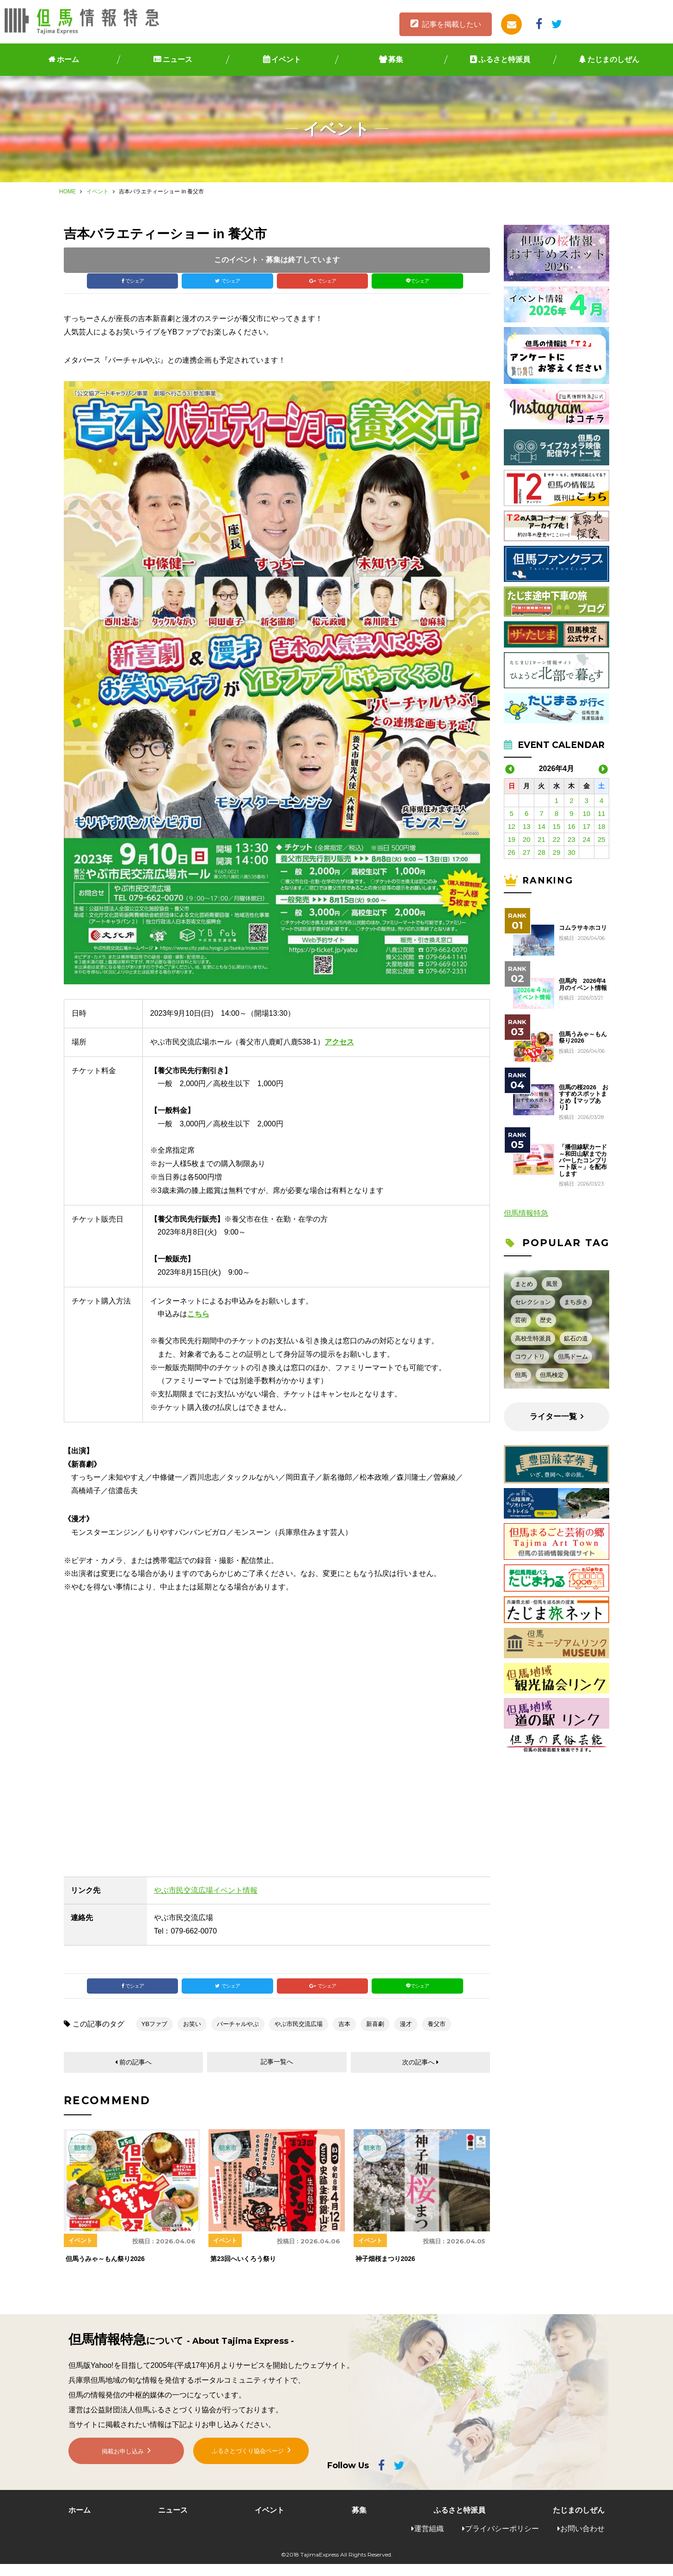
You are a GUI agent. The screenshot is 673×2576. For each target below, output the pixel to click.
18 (602, 826)
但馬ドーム (573, 1356)
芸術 (521, 1319)
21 (541, 839)
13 (527, 826)
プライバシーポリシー (502, 2540)
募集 (395, 59)
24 (586, 839)
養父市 (437, 2033)
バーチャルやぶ (238, 2033)
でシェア (135, 283)
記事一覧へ (276, 2072)
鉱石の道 (576, 1338)
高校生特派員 (533, 1338)
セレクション (533, 1301)
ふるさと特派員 (504, 59)
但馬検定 (552, 1374)
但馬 (521, 1374)
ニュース (177, 59)
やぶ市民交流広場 (299, 2033)
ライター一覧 (553, 1416)
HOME (67, 191)
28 (541, 852)
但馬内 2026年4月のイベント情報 (583, 984)
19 (511, 839)
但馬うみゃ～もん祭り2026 (583, 1037)
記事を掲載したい (451, 24)
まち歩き (576, 1301)
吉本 (344, 2033)
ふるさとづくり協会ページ (247, 2471)
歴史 (546, 1319)
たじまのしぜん (613, 59)
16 (571, 826)
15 (557, 826)
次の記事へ (417, 2073)
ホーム (68, 59)
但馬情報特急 (526, 1213)
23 (571, 839)
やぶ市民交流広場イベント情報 (205, 1895)
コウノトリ (530, 1356)
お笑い (192, 2033)
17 (586, 826)
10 (586, 813)
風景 (552, 1283)
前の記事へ (135, 2073)
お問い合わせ (582, 2540)
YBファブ (154, 2033)
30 (571, 852)
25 (602, 839)
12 (511, 826)
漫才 (406, 2033)
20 (527, 839)
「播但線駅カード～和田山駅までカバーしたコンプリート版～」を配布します (583, 1160)
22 (557, 839)
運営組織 (429, 2540)
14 (541, 826)
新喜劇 (375, 2033)
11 (602, 813)
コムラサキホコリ (583, 928)
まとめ (524, 1283)
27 (527, 852)
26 (511, 852)
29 (557, 852)
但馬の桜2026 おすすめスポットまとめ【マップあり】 (583, 1097)
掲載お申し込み (123, 2472)
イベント (286, 59)
